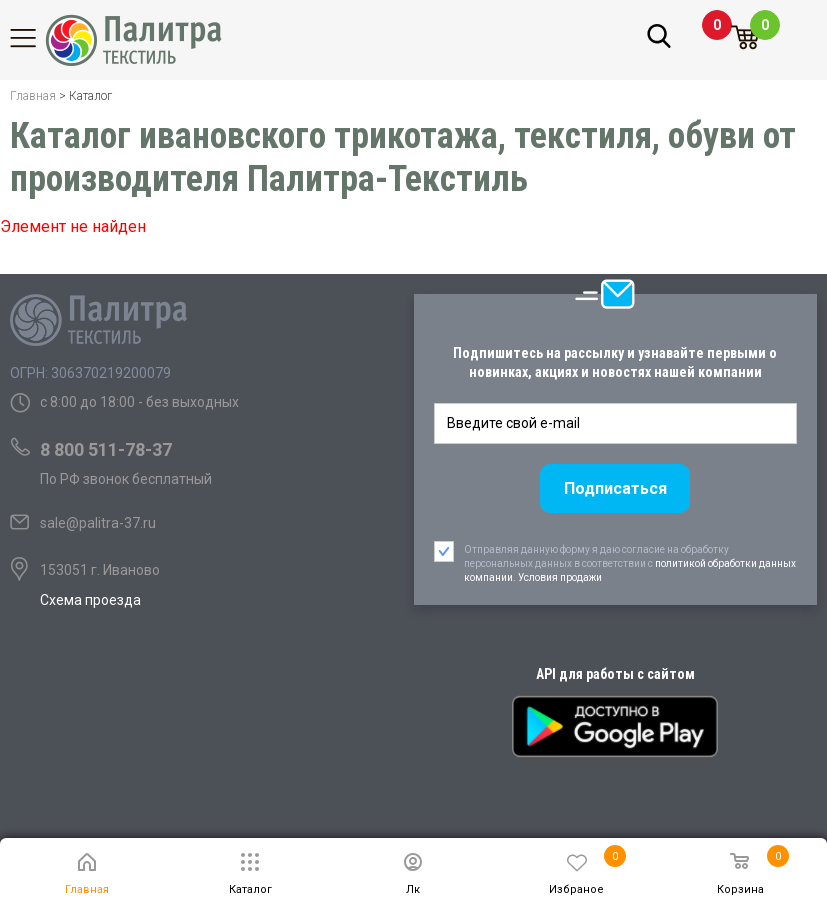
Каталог (35, 38)
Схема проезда (90, 600)
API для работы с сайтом (615, 674)
